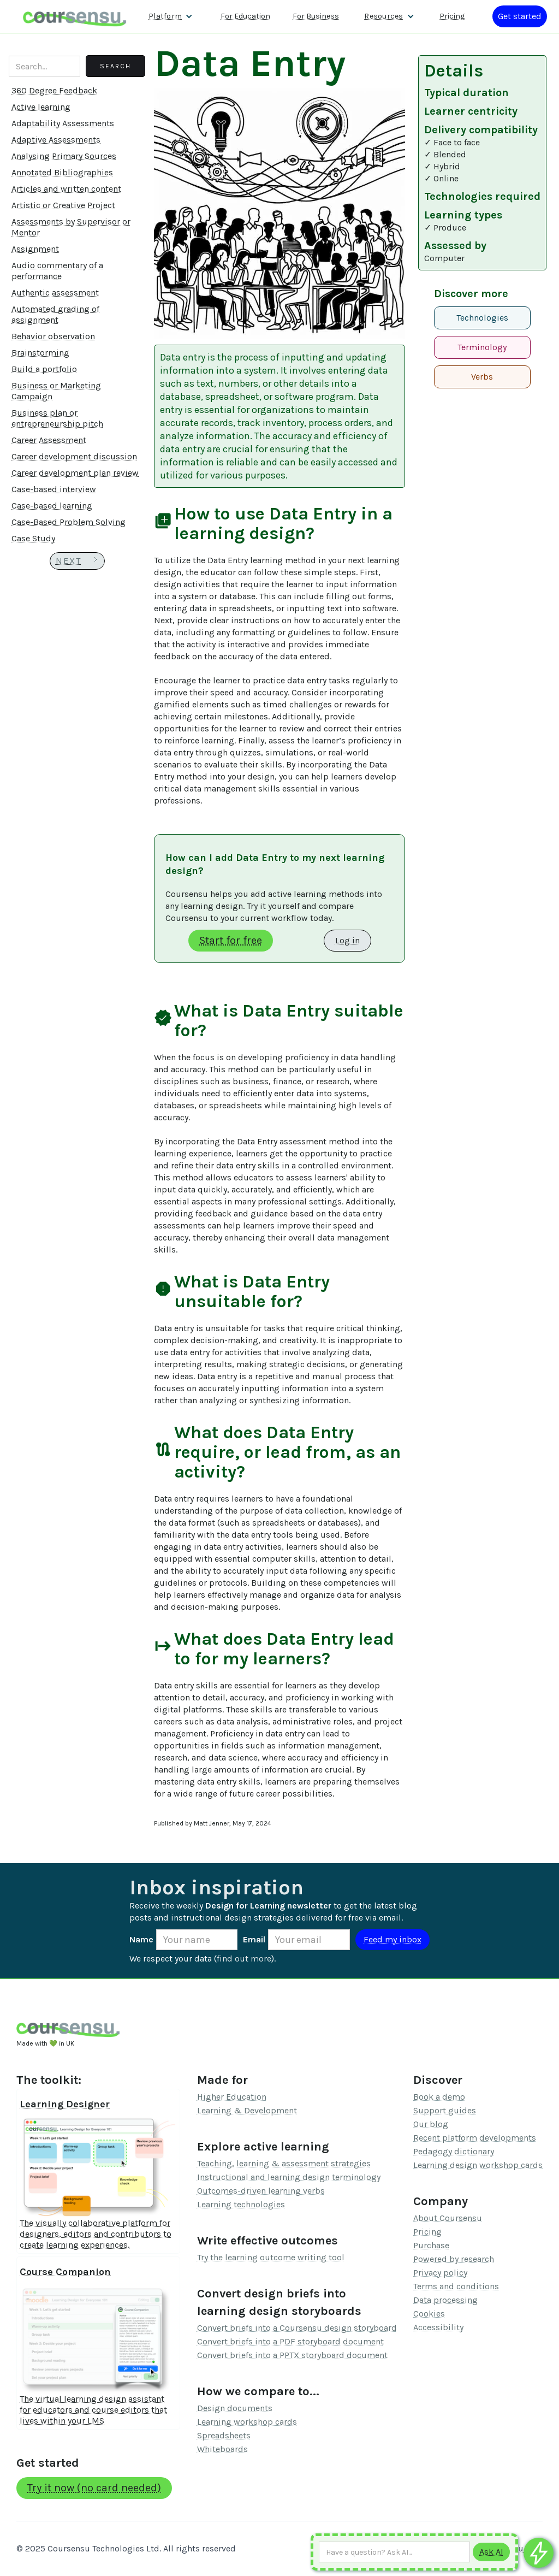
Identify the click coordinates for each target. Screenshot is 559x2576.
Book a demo (439, 2096)
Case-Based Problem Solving (68, 522)
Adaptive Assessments (55, 139)
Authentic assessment (55, 292)
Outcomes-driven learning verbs (261, 2190)
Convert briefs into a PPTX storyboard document (292, 2355)
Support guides (444, 2110)
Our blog (430, 2124)
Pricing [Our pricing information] (452, 16)
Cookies (429, 2313)
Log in (347, 940)
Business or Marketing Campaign (56, 390)
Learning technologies (241, 2204)
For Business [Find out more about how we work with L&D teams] (316, 16)
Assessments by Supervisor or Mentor (70, 227)
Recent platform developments (474, 2137)
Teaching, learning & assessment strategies (284, 2163)
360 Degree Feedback (54, 90)
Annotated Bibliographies (62, 172)
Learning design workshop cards (478, 2165)
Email (254, 1939)
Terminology (482, 347)
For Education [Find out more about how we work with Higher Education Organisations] (245, 16)
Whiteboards (222, 2449)
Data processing (445, 2300)
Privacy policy (440, 2272)
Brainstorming (40, 352)
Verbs (482, 376)
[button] (170, 16)
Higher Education (231, 2096)
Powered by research (453, 2259)
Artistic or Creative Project (63, 205)
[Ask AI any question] (394, 2552)
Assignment (35, 249)
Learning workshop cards (247, 2422)
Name (141, 1939)
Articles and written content (66, 189)
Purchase (431, 2245)
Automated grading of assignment (55, 314)
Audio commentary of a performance (57, 270)
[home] (75, 16)
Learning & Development (247, 2110)
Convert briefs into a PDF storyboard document (290, 2341)
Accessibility (438, 2327)
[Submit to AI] (491, 2552)
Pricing (427, 2231)
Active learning (40, 107)
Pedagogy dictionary (453, 2151)
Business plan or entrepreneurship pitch (57, 418)
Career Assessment (48, 440)
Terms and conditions (456, 2286)
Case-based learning (51, 505)
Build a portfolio (44, 369)
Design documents (234, 2408)
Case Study (33, 538)
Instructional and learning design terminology (288, 2177)
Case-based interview (53, 489)
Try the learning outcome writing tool (270, 2257)
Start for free (230, 940)
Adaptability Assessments (62, 123)
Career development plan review (75, 473)
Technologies (482, 317)
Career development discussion (74, 456)
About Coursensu (447, 2218)
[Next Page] (77, 561)
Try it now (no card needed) (94, 2488)
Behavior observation (53, 336)
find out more (244, 1958)
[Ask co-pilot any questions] (539, 2553)
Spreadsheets (224, 2435)
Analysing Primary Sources (63, 156)
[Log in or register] (519, 16)
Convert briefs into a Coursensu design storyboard (297, 2328)
